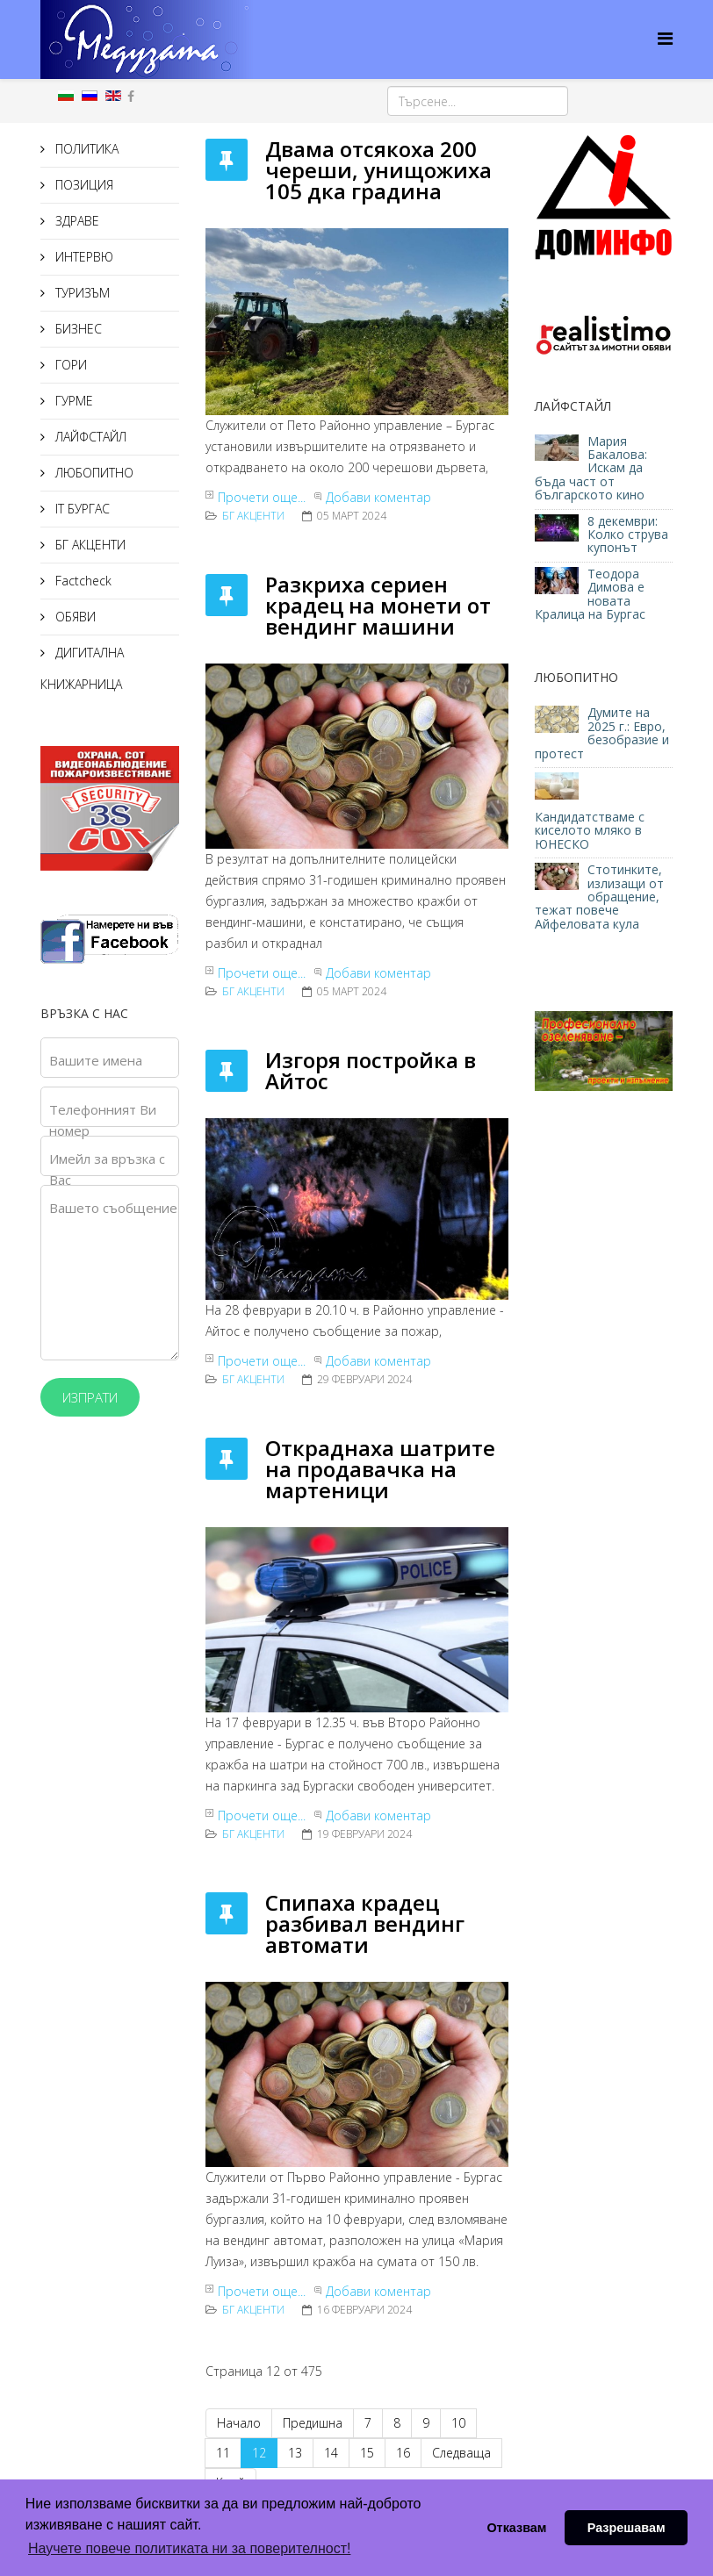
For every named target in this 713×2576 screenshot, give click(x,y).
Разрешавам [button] (626, 2528)
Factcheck (82, 580)
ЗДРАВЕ (75, 220)
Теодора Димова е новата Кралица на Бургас (590, 593)
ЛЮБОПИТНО (92, 472)
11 (223, 2452)
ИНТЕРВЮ (82, 256)
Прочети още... (262, 497)
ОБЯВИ (74, 616)
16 (403, 2452)
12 (259, 2452)
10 (458, 2423)
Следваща (461, 2452)
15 (367, 2452)
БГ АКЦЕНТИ (89, 544)
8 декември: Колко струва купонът (627, 534)
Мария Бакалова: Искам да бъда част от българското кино (591, 468)
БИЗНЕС (77, 328)
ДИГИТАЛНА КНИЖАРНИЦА (82, 668)
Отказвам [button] (516, 2528)
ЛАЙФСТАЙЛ (89, 436)
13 (295, 2452)
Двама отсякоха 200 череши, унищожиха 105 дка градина (378, 169)
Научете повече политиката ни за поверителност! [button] (189, 2548)
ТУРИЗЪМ (81, 292)
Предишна (312, 2423)
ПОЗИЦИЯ (82, 184)
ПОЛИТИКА (85, 148)
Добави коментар (378, 497)
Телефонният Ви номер (102, 1120)
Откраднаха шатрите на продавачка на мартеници (380, 1468)
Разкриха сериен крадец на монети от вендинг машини (378, 605)
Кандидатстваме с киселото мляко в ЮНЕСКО (590, 830)
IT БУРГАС (81, 508)
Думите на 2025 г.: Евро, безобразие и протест (602, 732)
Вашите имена (95, 1060)
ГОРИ (69, 364)
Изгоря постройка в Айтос (370, 1070)
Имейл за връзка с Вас (107, 1169)
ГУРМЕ (72, 400)
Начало (239, 2423)
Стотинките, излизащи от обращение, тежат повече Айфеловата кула (599, 896)
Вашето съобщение (113, 1207)
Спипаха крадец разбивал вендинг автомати (365, 1923)
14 (331, 2452)
